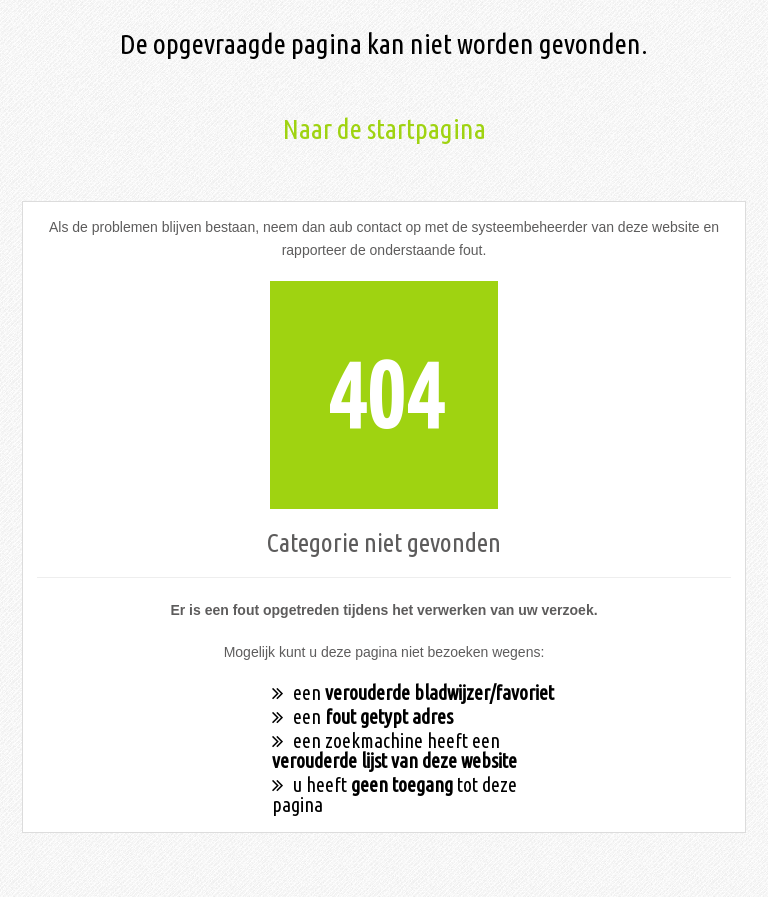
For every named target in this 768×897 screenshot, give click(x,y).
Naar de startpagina (384, 128)
